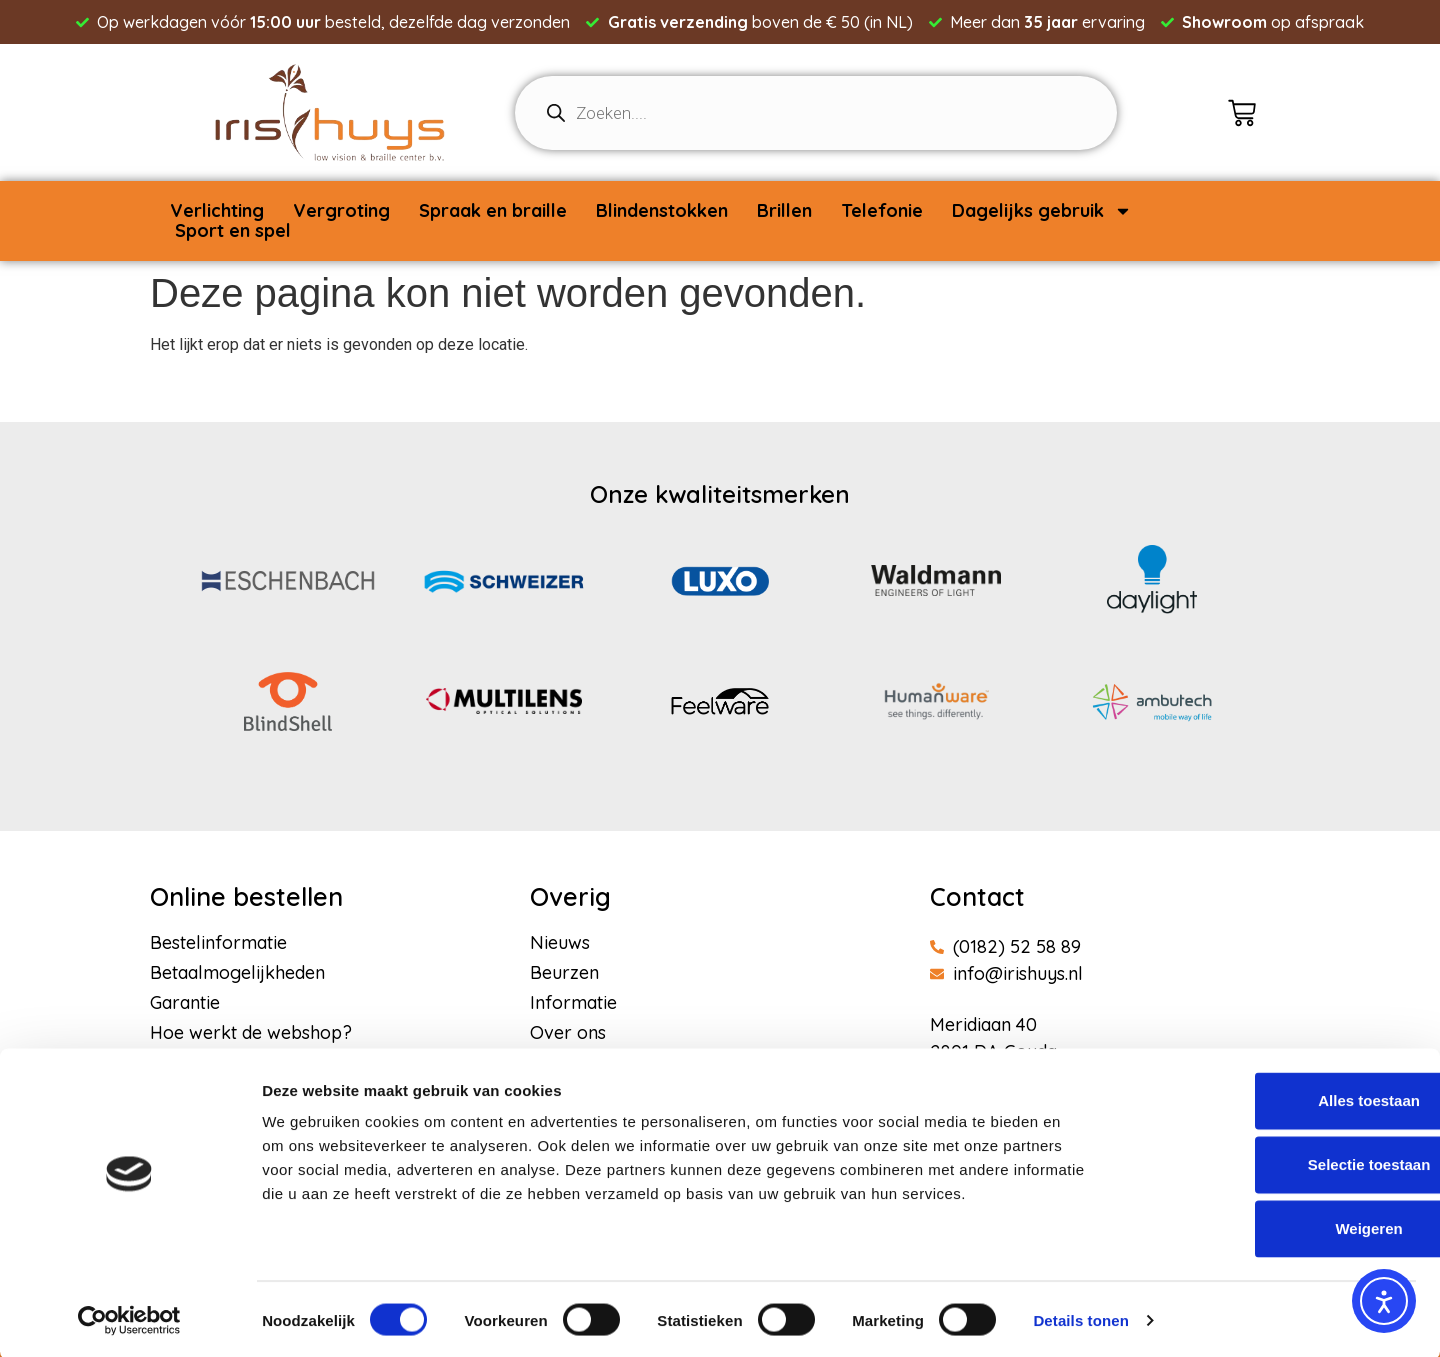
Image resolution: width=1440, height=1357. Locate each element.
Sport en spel (233, 231)
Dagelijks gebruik (1042, 211)
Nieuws (560, 943)
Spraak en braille (493, 211)
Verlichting (217, 211)
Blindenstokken (662, 211)
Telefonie (882, 211)
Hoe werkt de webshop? (251, 1033)
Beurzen (564, 973)
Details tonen (1080, 1317)
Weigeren (1272, 1225)
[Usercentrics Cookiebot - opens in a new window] (129, 1318)
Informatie (573, 1003)
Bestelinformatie (218, 943)
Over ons (568, 1033)
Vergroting (341, 211)
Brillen (784, 211)
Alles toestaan (1273, 1097)
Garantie (185, 1003)
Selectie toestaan (1273, 1161)
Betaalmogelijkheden (237, 973)
